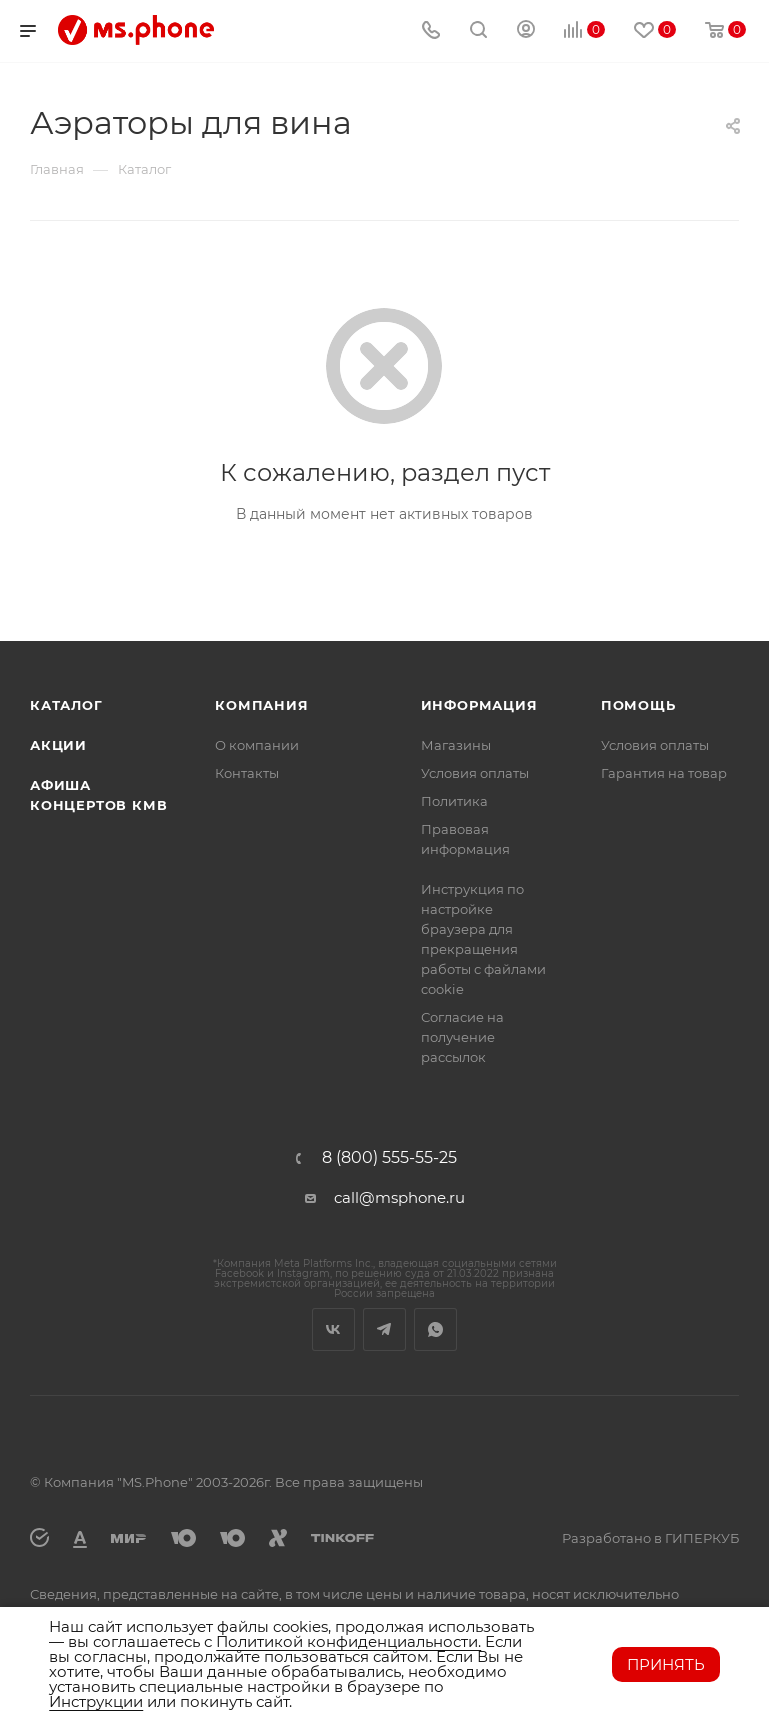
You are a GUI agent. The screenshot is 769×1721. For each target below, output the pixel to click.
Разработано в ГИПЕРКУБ (650, 1538)
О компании (257, 745)
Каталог (66, 705)
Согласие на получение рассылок (462, 1037)
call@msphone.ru (399, 1197)
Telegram (384, 1329)
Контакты (247, 773)
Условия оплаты (475, 773)
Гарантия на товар (664, 773)
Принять (666, 1664)
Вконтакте (333, 1329)
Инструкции (96, 1701)
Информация (479, 705)
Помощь (638, 705)
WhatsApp (435, 1329)
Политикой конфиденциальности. (348, 1641)
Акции (58, 745)
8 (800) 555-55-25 (389, 1158)
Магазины (456, 745)
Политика (454, 801)
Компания (261, 705)
